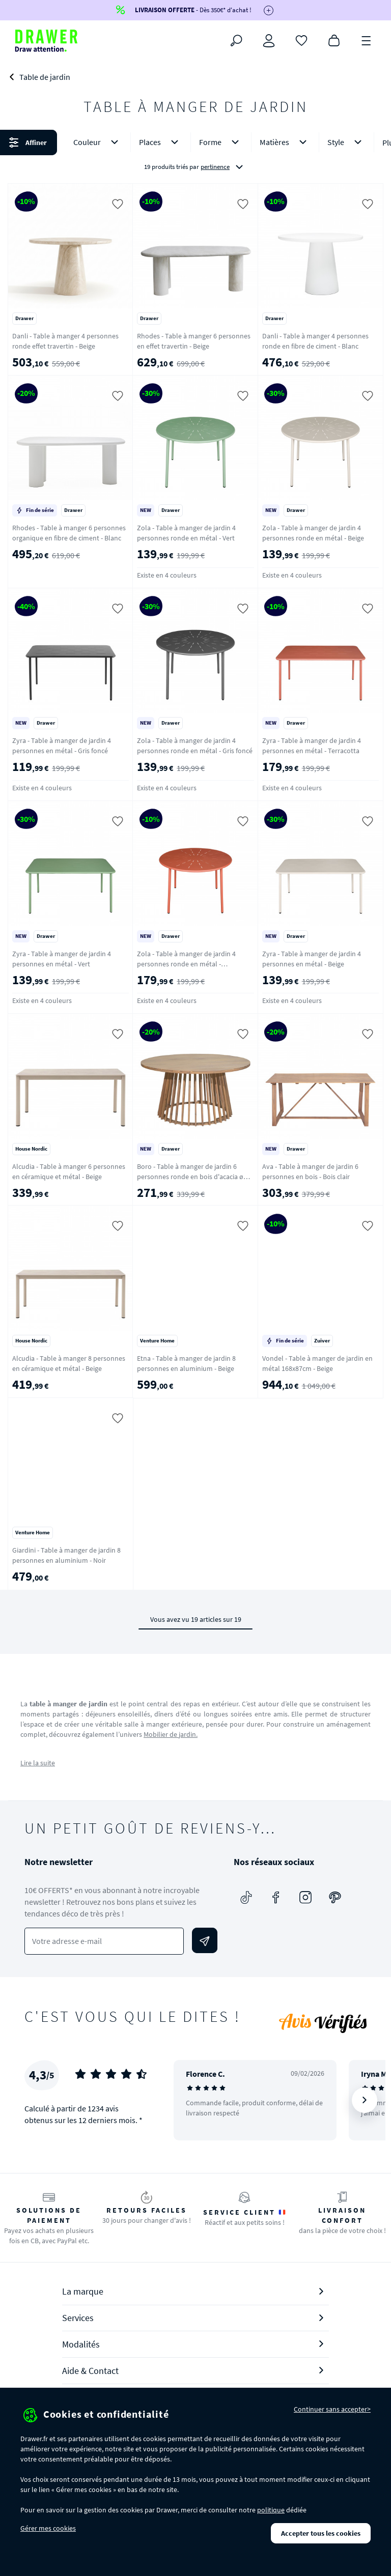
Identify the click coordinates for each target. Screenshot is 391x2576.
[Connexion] (269, 40)
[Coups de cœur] (301, 40)
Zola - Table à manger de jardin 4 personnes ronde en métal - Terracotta (186, 964)
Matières (285, 142)
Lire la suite (37, 1762)
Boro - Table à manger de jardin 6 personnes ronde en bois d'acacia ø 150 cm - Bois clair (190, 1176)
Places (160, 142)
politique (271, 2509)
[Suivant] (364, 2100)
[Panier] (334, 40)
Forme (221, 142)
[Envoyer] (204, 1940)
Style (346, 142)
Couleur (97, 142)
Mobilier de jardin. (171, 1734)
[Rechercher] (236, 40)
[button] (195, 154)
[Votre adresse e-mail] (104, 1941)
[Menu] (366, 40)
